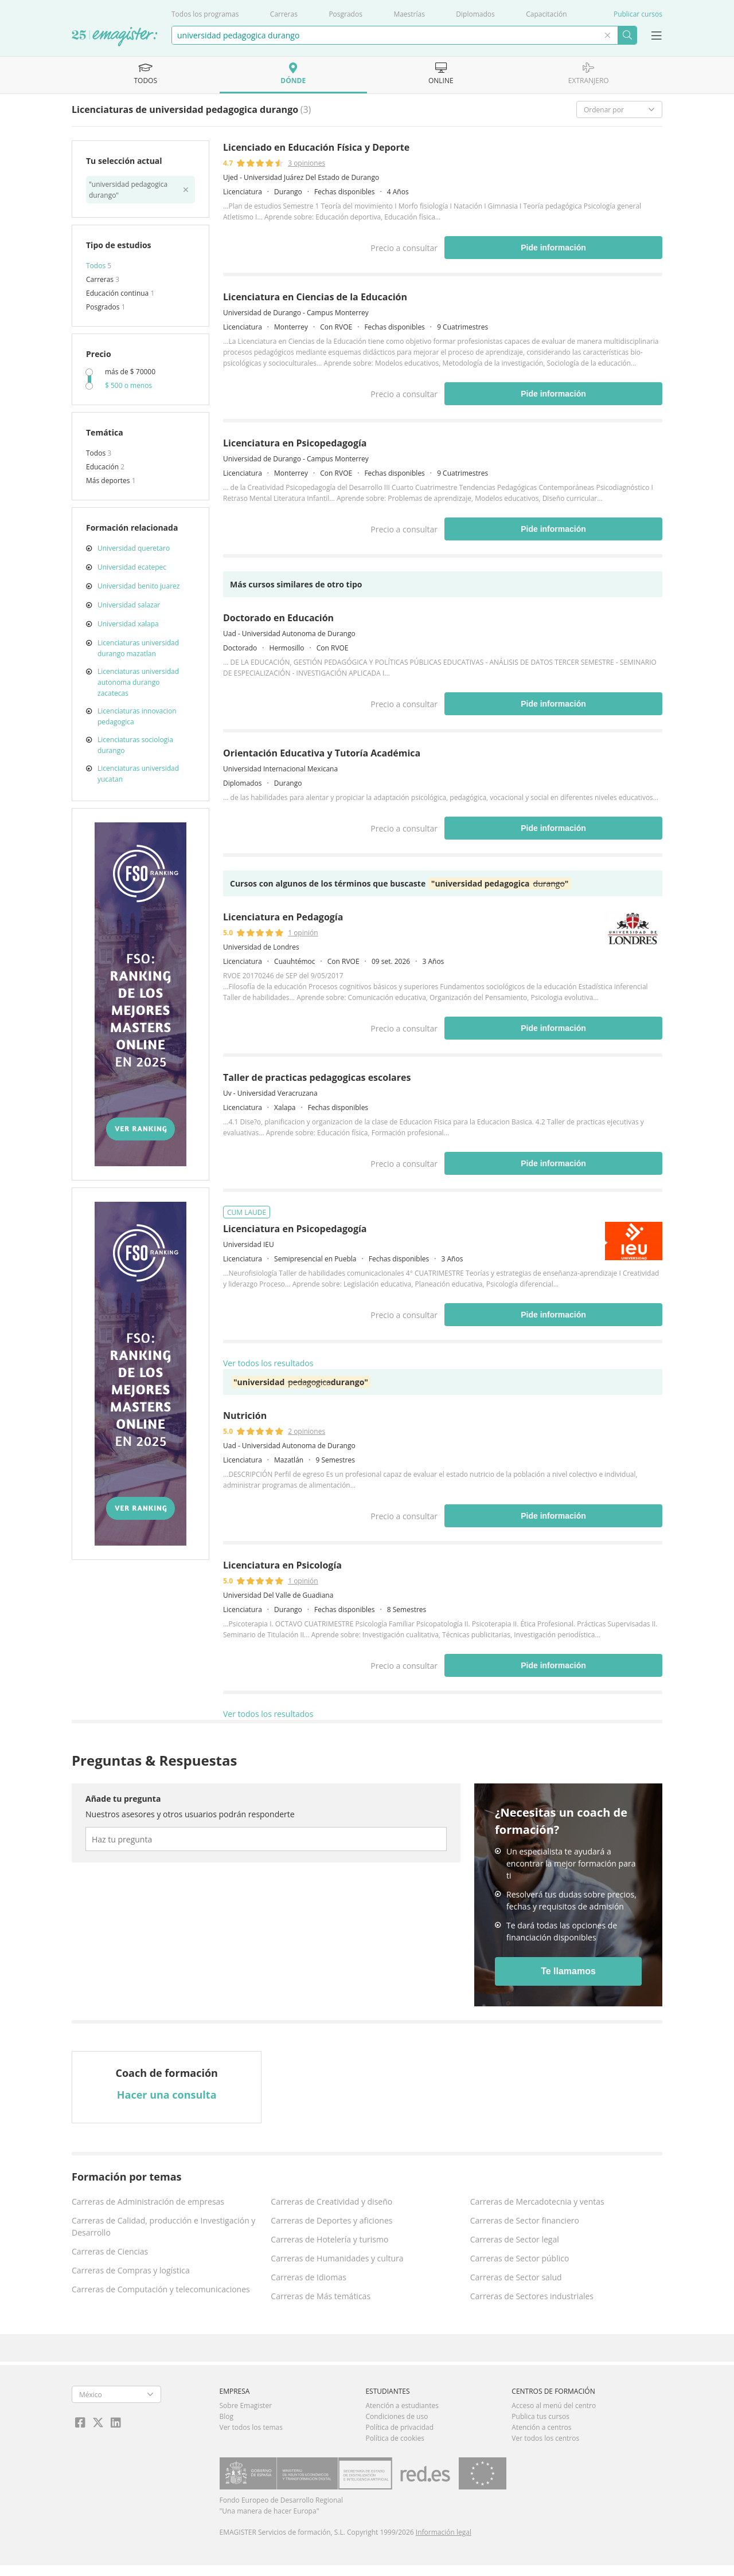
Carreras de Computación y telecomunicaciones (161, 2289)
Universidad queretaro (133, 548)
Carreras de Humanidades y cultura (337, 2258)
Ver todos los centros (545, 2438)
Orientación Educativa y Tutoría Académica (321, 753)
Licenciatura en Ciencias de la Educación (315, 297)
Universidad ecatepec (131, 567)
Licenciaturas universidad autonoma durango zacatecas (138, 682)
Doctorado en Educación (278, 617)
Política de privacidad (399, 2427)
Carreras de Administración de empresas (148, 2201)
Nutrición (245, 1415)
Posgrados (345, 14)
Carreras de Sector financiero (524, 2220)
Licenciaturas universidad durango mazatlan (138, 648)
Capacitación (546, 14)
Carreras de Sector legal (514, 2239)
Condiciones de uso (396, 2416)
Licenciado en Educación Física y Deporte (316, 147)
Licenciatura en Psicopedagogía (294, 443)
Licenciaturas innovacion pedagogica (137, 716)
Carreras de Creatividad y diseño (331, 2201)
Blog (227, 2416)
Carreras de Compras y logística (131, 2270)
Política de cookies (394, 2438)
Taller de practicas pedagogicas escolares (317, 1077)
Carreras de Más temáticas (320, 2296)
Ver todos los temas (251, 2427)
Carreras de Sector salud (516, 2277)
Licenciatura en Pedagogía (283, 917)
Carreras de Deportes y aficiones (331, 2220)
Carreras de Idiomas (308, 2277)
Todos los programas (205, 14)
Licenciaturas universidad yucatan (138, 773)
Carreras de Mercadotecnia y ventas (537, 2201)
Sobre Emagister (246, 2405)
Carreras (284, 14)
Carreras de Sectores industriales (532, 2296)
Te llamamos (568, 1971)
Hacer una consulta (167, 2094)
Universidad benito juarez (138, 586)
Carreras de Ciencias (110, 2251)
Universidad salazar (128, 605)
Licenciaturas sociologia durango (135, 745)
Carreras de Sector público (519, 2258)
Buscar (627, 35)
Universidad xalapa (128, 624)
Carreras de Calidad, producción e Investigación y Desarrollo (163, 2226)
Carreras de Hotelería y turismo (329, 2239)
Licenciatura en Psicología (282, 1565)
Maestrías (409, 14)
